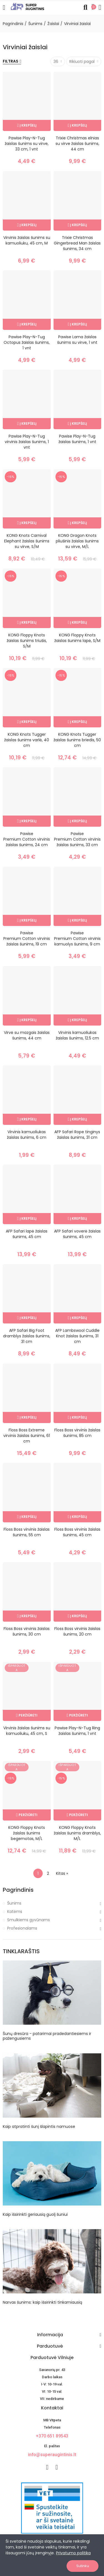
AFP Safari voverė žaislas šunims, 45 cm (77, 1233)
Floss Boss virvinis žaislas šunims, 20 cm (77, 1631)
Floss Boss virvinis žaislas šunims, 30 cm (27, 1631)
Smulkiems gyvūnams (28, 1920)
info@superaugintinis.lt (52, 2454)
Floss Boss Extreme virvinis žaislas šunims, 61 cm (26, 1435)
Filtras (10, 61)
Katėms (14, 1911)
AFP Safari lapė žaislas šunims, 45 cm (26, 1233)
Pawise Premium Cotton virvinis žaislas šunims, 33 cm (77, 839)
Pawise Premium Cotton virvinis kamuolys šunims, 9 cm (77, 938)
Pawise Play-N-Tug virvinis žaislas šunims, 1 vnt (27, 441)
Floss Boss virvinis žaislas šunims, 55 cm (27, 1532)
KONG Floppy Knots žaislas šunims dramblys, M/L (77, 1833)
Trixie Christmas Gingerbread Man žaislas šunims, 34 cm (77, 243)
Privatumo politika (73, 2553)
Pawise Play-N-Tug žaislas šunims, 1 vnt (77, 438)
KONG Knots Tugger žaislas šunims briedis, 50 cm (77, 740)
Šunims (14, 1903)
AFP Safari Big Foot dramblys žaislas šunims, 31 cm (26, 1336)
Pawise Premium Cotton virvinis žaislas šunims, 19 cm (26, 938)
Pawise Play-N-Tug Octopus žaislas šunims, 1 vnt (27, 342)
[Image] (27, 6)
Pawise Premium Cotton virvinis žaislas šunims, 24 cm (26, 839)
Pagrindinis (18, 1889)
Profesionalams (22, 1928)
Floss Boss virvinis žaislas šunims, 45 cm (77, 1532)
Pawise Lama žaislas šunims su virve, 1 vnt (77, 339)
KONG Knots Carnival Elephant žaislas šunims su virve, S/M (26, 541)
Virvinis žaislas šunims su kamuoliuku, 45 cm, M (26, 240)
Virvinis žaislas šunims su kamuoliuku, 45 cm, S (26, 1730)
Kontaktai (52, 2408)
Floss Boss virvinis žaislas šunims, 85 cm (77, 1432)
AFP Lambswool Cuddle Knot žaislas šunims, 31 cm (77, 1336)
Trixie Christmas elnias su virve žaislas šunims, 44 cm (77, 143)
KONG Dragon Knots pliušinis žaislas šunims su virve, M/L (77, 541)
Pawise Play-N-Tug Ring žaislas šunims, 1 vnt (77, 1730)
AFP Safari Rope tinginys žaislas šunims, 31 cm (77, 1134)
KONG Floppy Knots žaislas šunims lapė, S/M (77, 637)
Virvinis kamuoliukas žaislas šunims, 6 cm (26, 1134)
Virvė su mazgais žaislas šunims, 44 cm (27, 1035)
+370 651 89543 (52, 2436)
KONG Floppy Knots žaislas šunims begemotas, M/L (26, 1833)
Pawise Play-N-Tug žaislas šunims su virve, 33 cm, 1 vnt (27, 143)
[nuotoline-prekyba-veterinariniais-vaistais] (52, 2508)
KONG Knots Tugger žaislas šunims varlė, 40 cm (26, 740)
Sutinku (82, 2565)
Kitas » (62, 1873)
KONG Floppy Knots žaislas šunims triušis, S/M (27, 640)
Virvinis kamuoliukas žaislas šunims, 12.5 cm (77, 1035)
